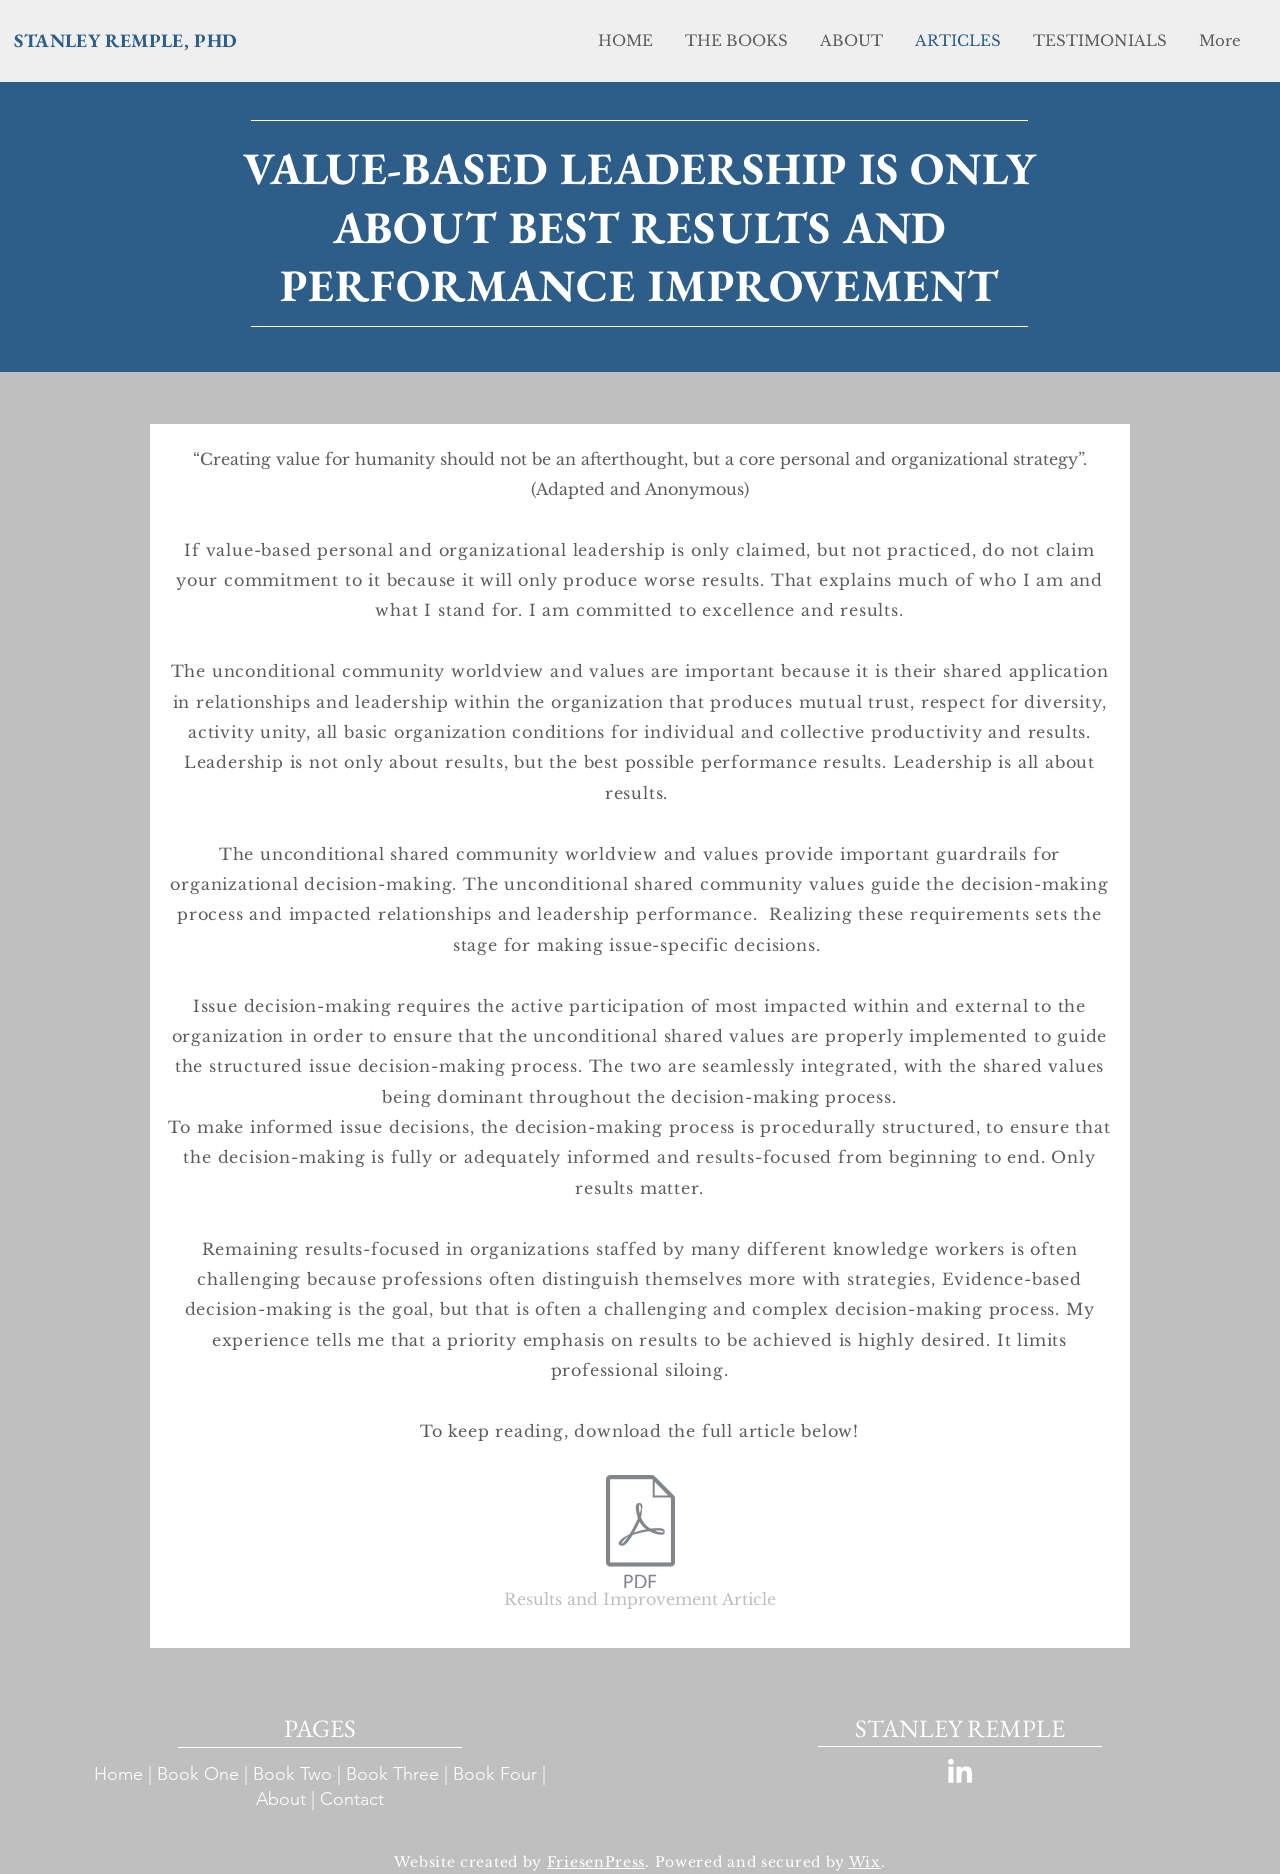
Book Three (392, 1774)
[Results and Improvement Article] (640, 1545)
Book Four (495, 1774)
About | (288, 1799)
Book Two (292, 1774)
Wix (865, 1862)
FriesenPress (596, 1862)
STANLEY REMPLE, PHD (125, 40)
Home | (125, 1774)
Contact (354, 1799)
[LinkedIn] (960, 1773)
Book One (198, 1774)
